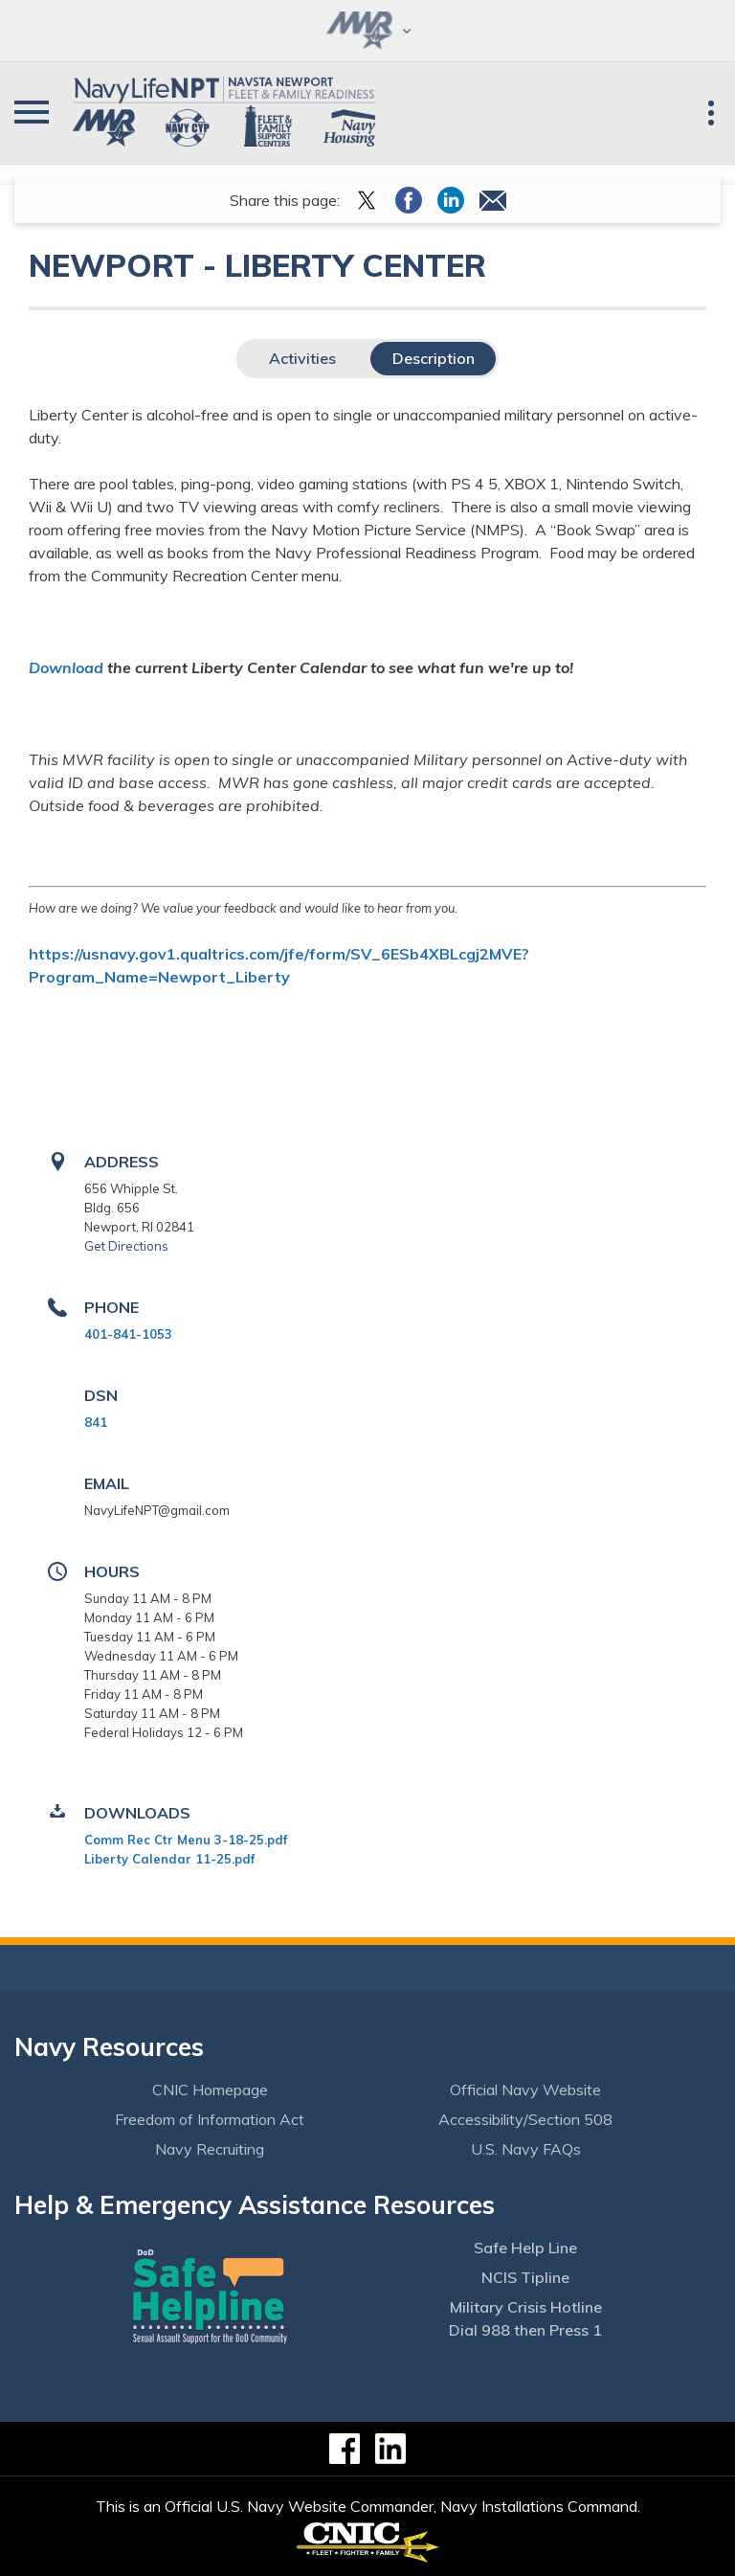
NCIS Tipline (525, 2277)
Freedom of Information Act (209, 2119)
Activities (302, 358)
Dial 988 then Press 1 (525, 2329)
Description (433, 358)
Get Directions (126, 1246)
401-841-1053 (128, 1334)
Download (66, 667)
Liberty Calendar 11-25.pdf (169, 1858)
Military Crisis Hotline (526, 2306)
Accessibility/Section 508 (525, 2119)
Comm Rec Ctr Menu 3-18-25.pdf (185, 1839)
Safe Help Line (525, 2247)
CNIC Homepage (210, 2089)
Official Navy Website (525, 2089)
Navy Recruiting (209, 2148)
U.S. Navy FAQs (526, 2148)
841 (95, 1422)
